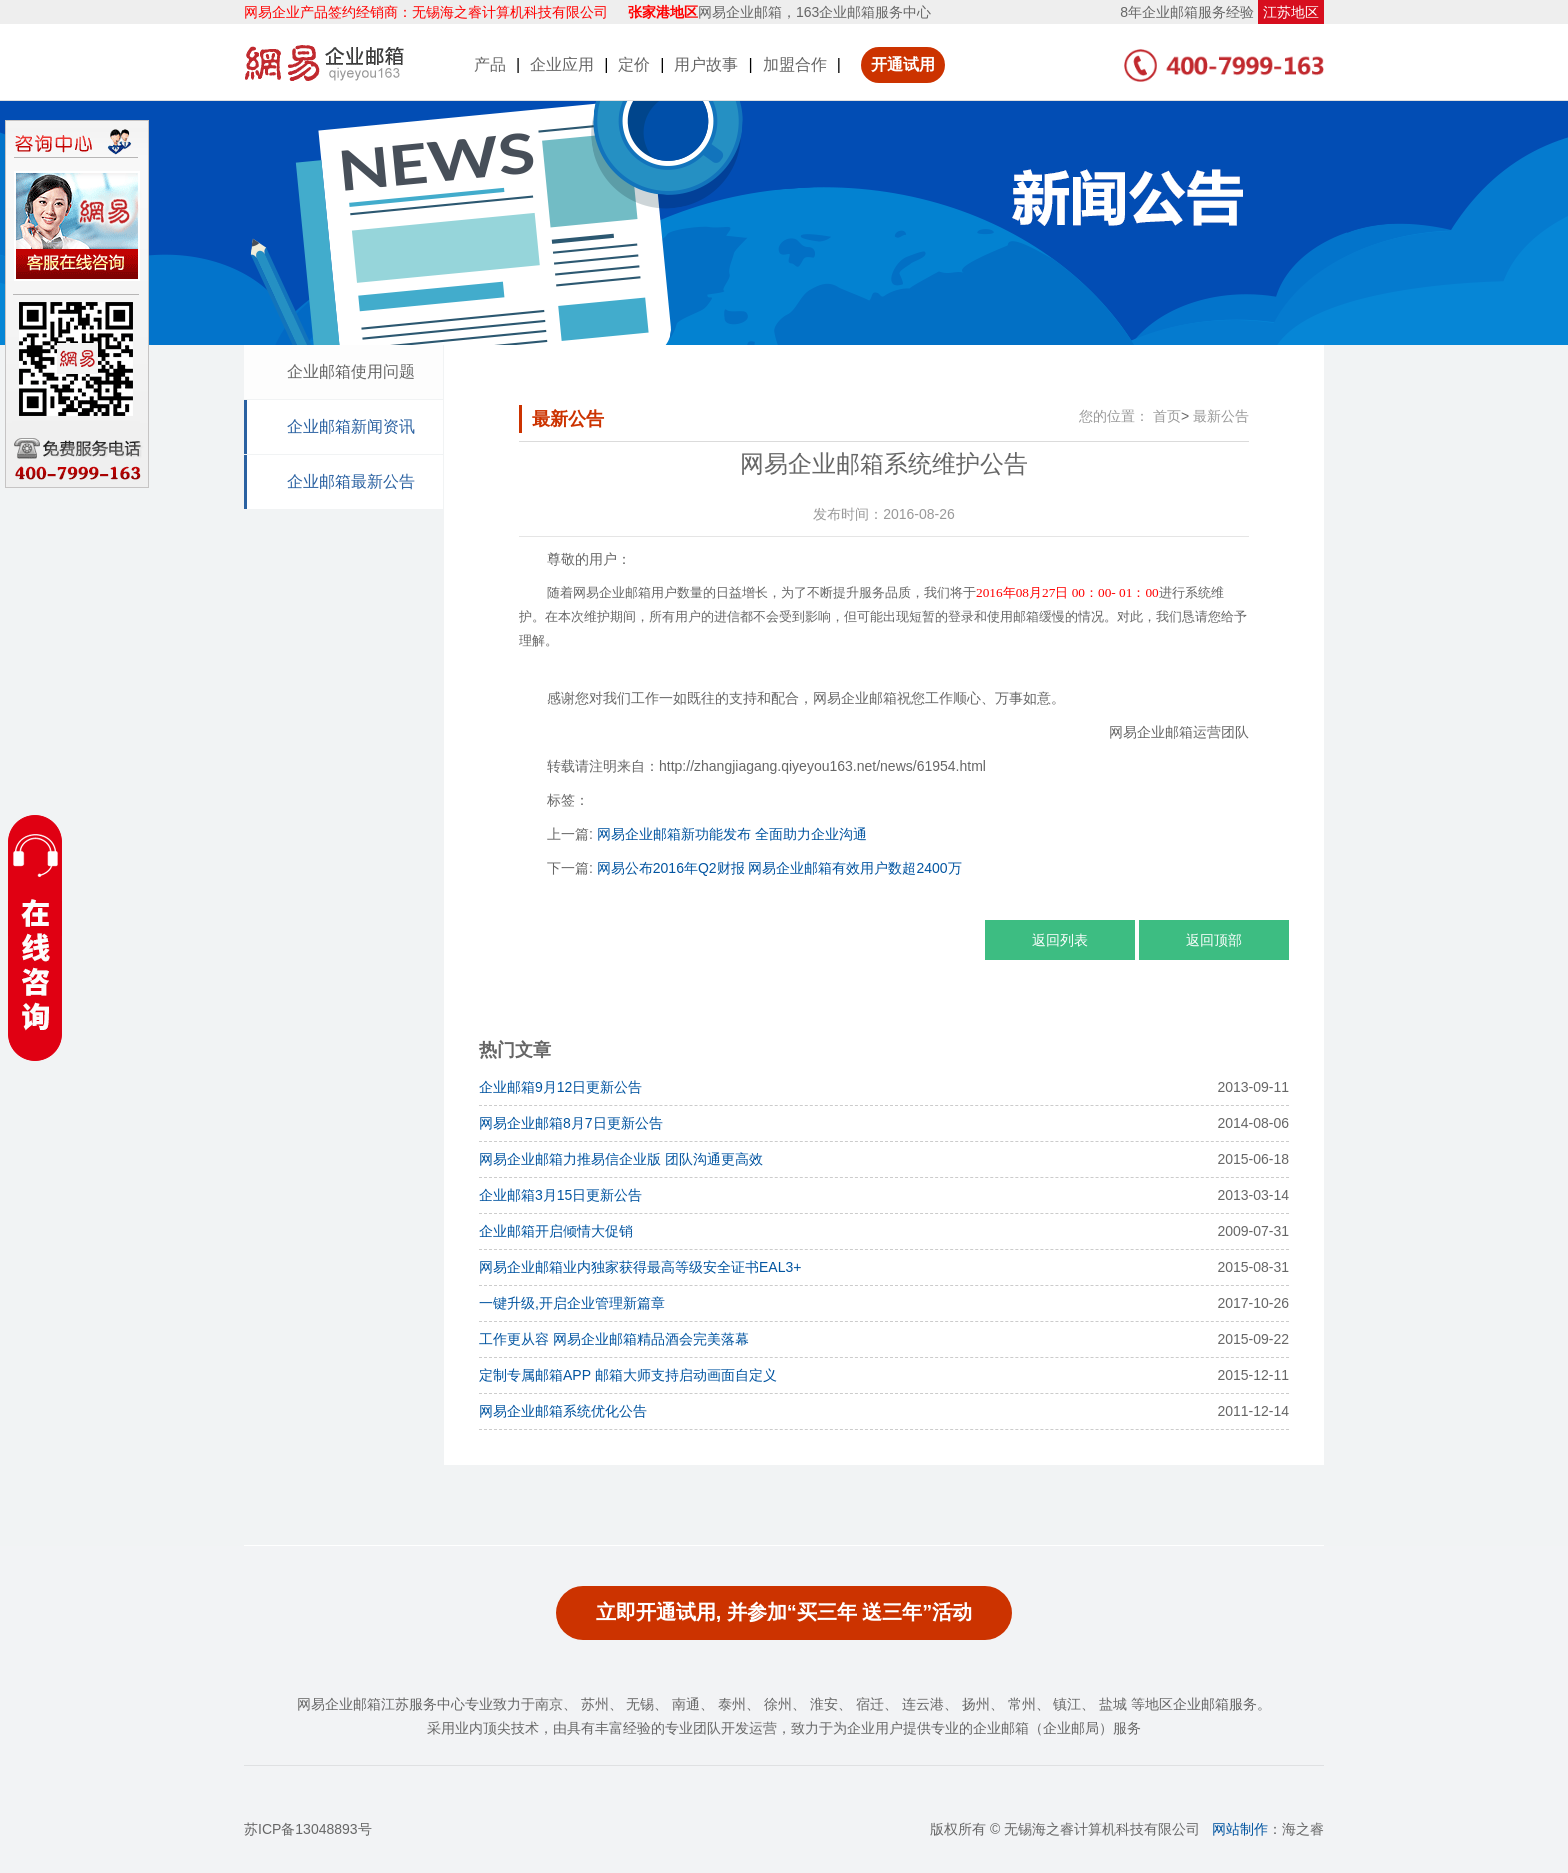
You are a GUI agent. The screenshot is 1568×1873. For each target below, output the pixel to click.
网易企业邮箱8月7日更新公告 (571, 1123)
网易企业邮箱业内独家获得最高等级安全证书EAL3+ (640, 1267)
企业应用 (562, 64)
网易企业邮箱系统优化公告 (563, 1411)
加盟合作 (795, 64)
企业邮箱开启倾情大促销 (556, 1231)
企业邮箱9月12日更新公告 (560, 1087)
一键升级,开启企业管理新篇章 (572, 1303)
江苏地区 (1291, 12)
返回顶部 (1214, 940)
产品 (490, 64)
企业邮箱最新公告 (351, 481)
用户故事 (706, 64)
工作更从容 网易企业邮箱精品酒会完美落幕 (614, 1339)
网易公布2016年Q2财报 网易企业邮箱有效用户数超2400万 (779, 868)
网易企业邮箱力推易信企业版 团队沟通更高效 (621, 1159)
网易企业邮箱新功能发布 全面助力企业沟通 (732, 834)
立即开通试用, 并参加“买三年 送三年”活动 (784, 1612)
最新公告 (1221, 416)
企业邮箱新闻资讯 (351, 426)
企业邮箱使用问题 (351, 371)
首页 (1167, 416)
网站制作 (1240, 1829)
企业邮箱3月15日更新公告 (560, 1195)
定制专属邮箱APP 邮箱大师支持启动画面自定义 (628, 1375)
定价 (634, 64)
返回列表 (1060, 940)
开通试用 (903, 64)
